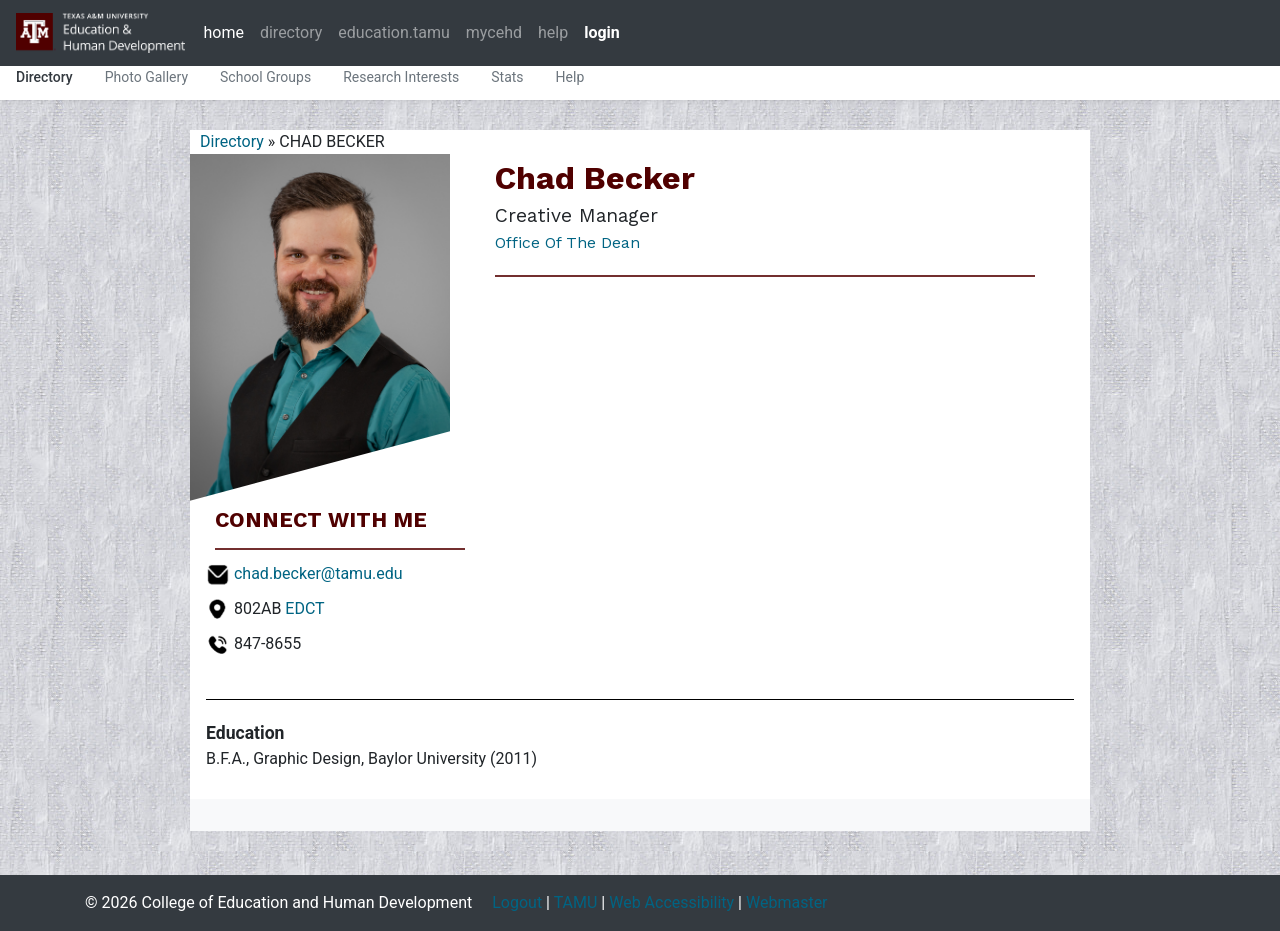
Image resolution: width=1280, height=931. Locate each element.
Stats (507, 77)
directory (291, 32)
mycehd (494, 32)
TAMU (576, 902)
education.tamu (394, 32)
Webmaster (787, 902)
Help (570, 77)
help (553, 32)
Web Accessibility (671, 902)
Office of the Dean (567, 242)
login (602, 32)
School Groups (265, 77)
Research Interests (401, 77)
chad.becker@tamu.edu (318, 573)
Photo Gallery (146, 77)
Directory (44, 77)
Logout (517, 902)
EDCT (304, 608)
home (223, 32)
